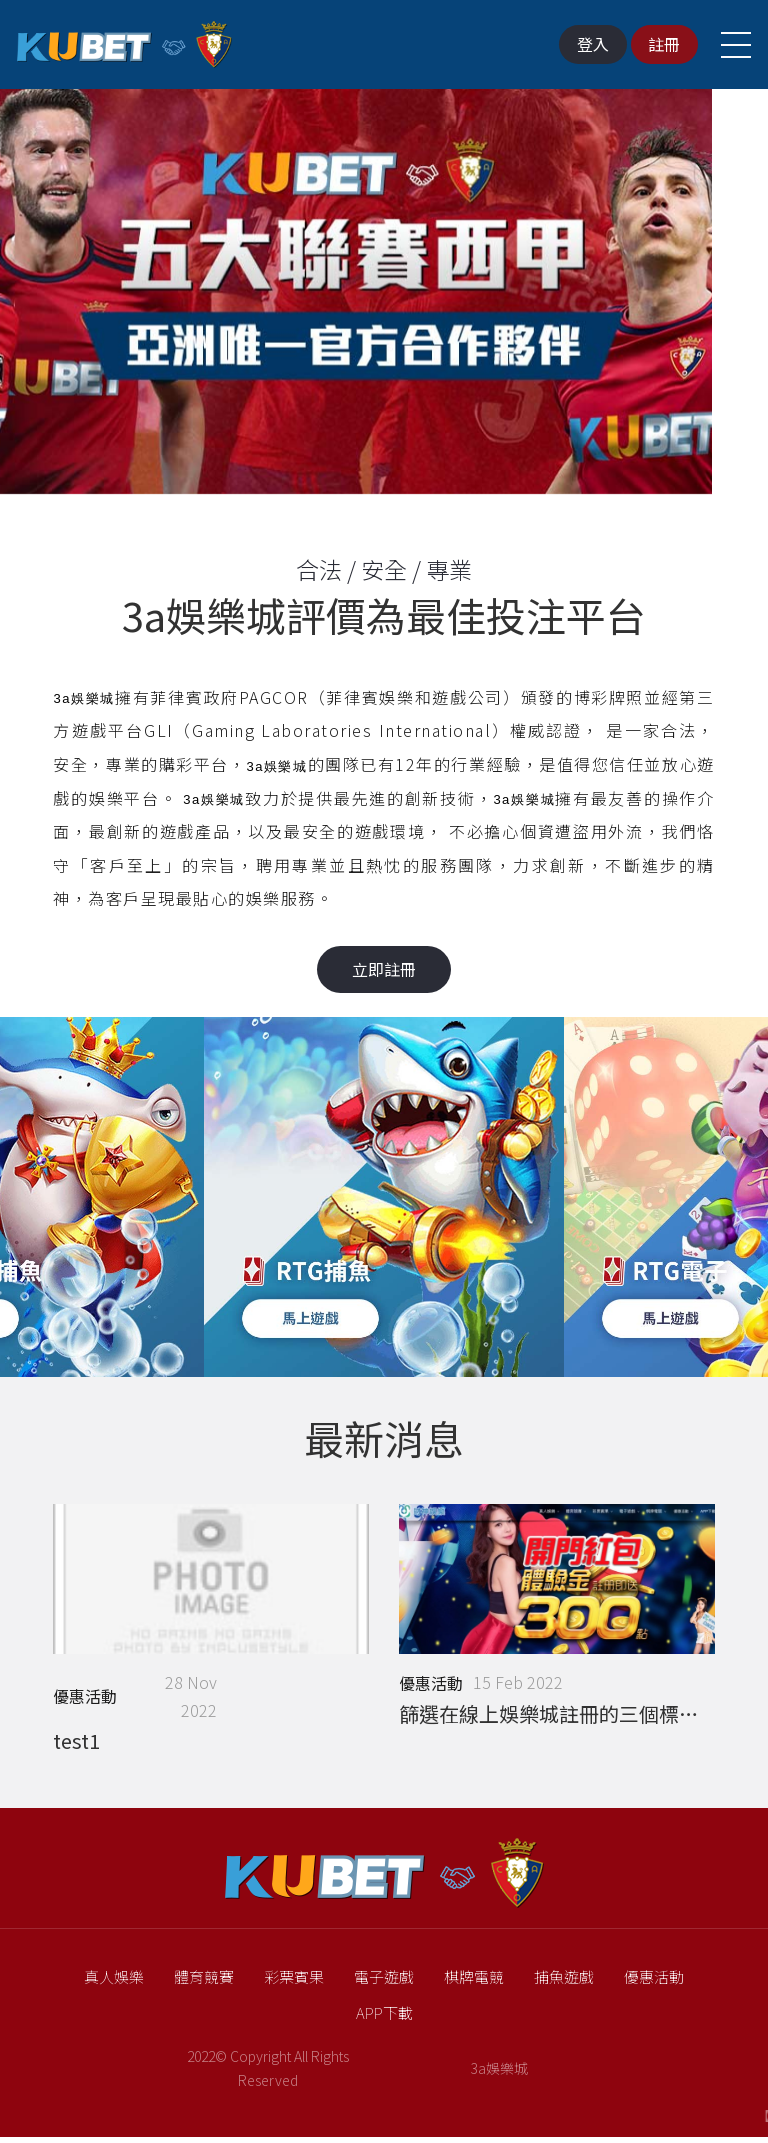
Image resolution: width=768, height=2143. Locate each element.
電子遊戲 (384, 1982)
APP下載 (384, 2017)
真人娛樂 (114, 1982)
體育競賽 (204, 1982)
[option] (384, 302)
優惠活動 (654, 1982)
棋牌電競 (474, 1982)
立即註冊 (384, 969)
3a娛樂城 (499, 2074)
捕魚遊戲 (564, 1982)
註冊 (658, 44)
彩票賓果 (294, 1982)
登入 (584, 44)
